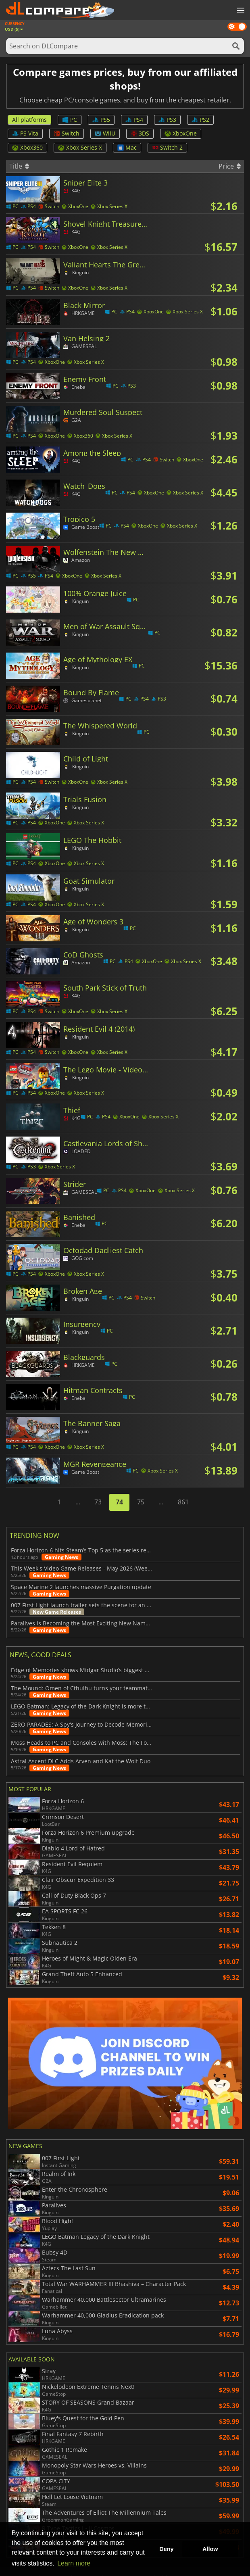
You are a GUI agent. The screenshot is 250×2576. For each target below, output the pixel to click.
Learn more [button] (73, 2563)
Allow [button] (210, 2549)
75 (140, 1502)
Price (230, 166)
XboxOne (181, 133)
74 (119, 1502)
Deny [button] (166, 2549)
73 (98, 1502)
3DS (140, 133)
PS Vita (25, 133)
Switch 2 (167, 147)
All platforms (29, 119)
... (77, 1502)
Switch (66, 133)
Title (19, 166)
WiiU (105, 133)
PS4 (134, 119)
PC (69, 119)
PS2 (200, 119)
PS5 (101, 119)
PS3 (167, 119)
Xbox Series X (80, 147)
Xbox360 (27, 147)
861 (183, 1502)
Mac (127, 147)
